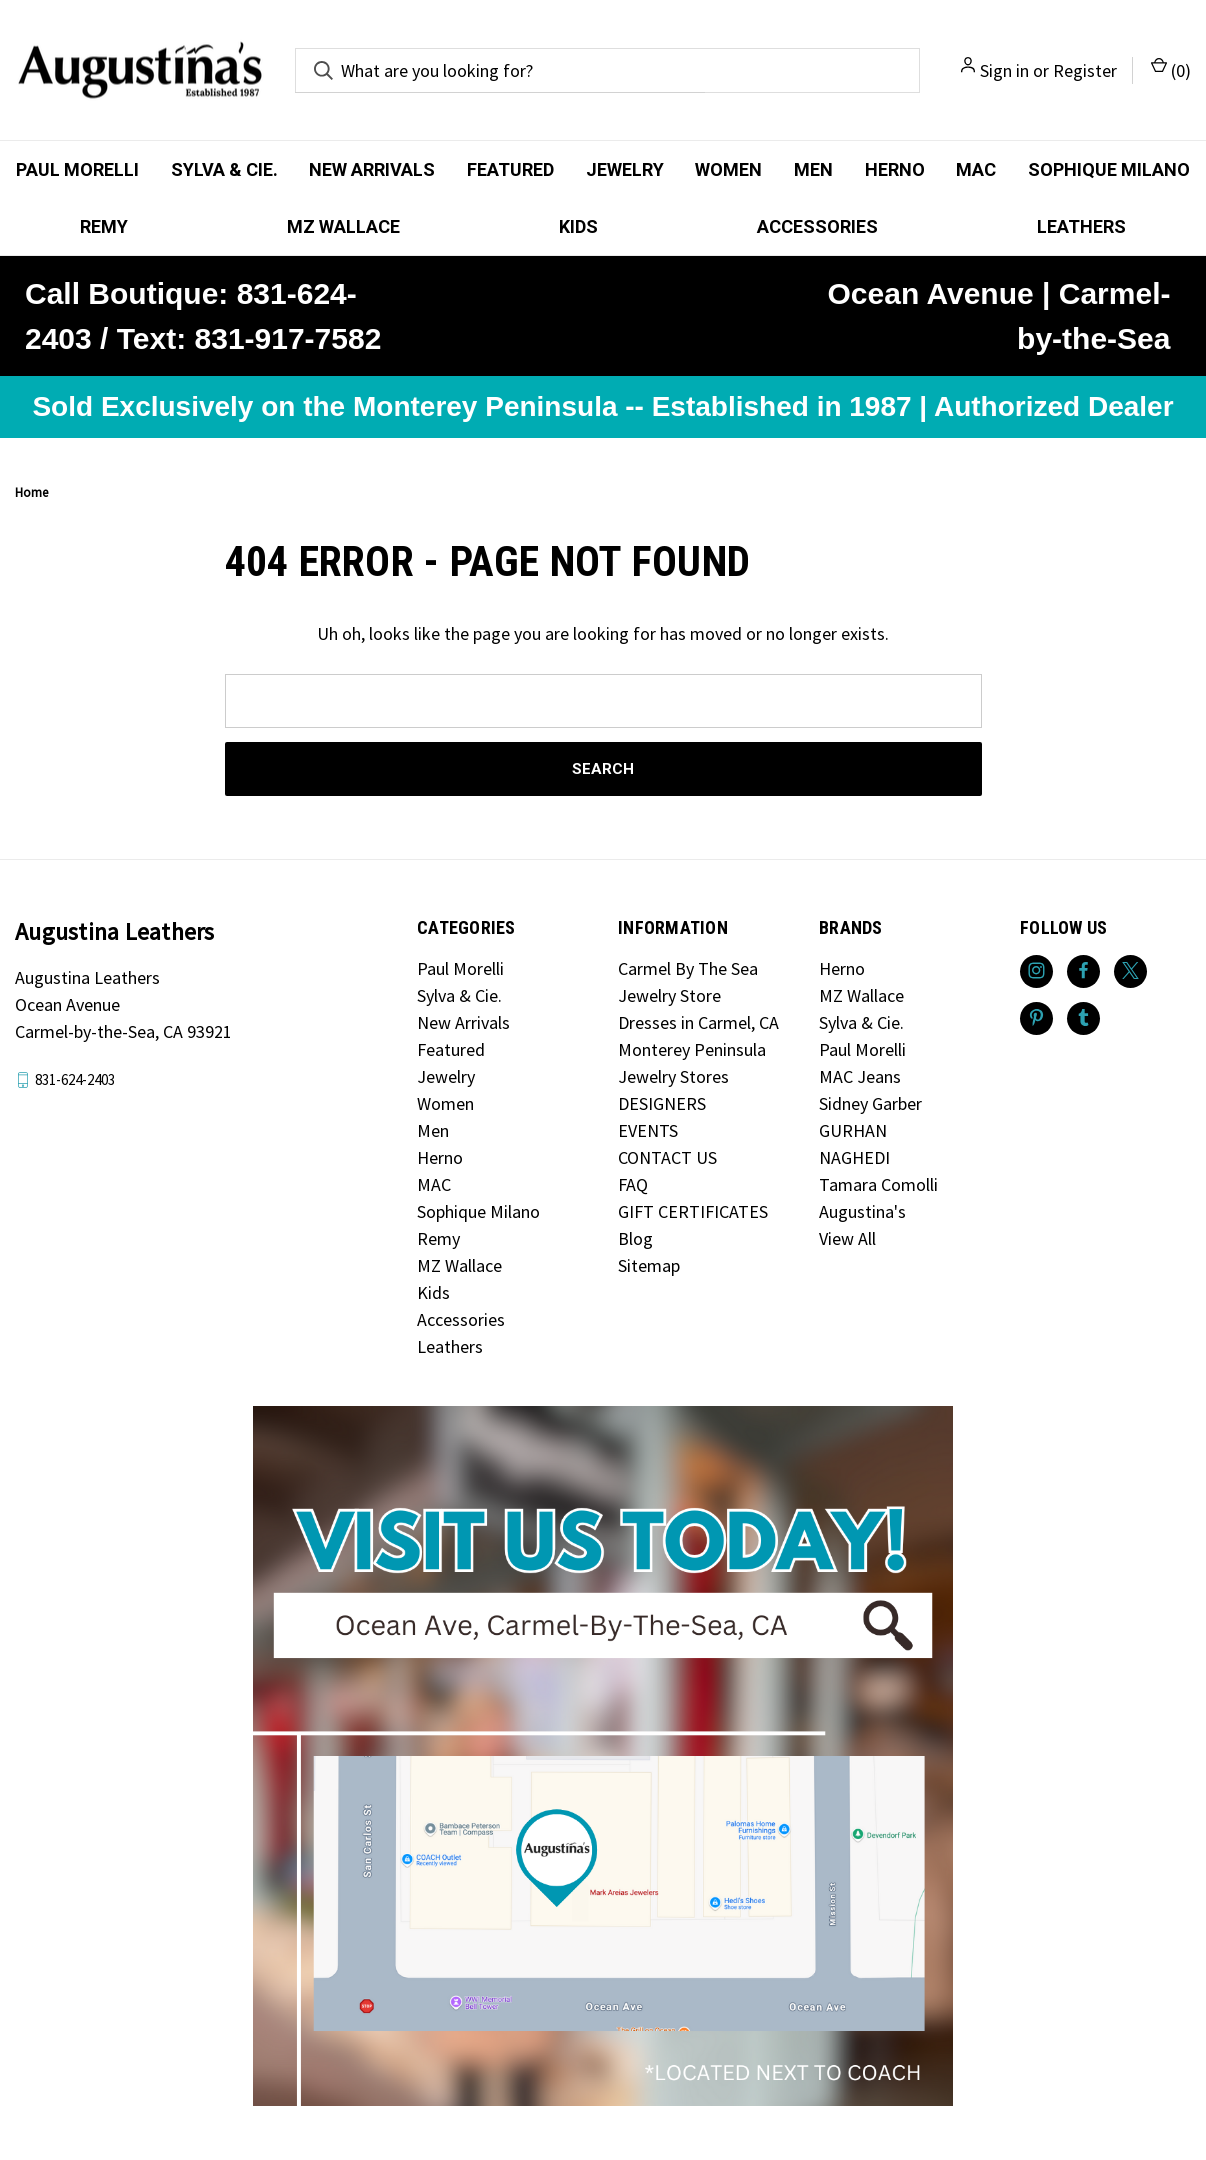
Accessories (817, 226)
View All (847, 1238)
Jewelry (625, 169)
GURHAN (853, 1130)
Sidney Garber (870, 1103)
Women (728, 169)
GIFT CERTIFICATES (693, 1211)
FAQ (633, 1184)
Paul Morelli (77, 169)
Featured (510, 169)
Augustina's (862, 1211)
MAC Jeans (860, 1076)
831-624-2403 (75, 1079)
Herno (895, 169)
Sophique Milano (478, 1211)
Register (1085, 70)
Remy (104, 226)
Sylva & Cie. (224, 169)
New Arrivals (372, 169)
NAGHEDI (854, 1157)
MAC (976, 169)
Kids (578, 226)
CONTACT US (667, 1157)
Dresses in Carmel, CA (698, 1022)
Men (813, 169)
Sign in (1004, 70)
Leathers (450, 1346)
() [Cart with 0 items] (1171, 69)
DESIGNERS (662, 1103)
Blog (635, 1238)
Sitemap (649, 1265)
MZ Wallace (343, 226)
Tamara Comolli (878, 1184)
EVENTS (648, 1130)
